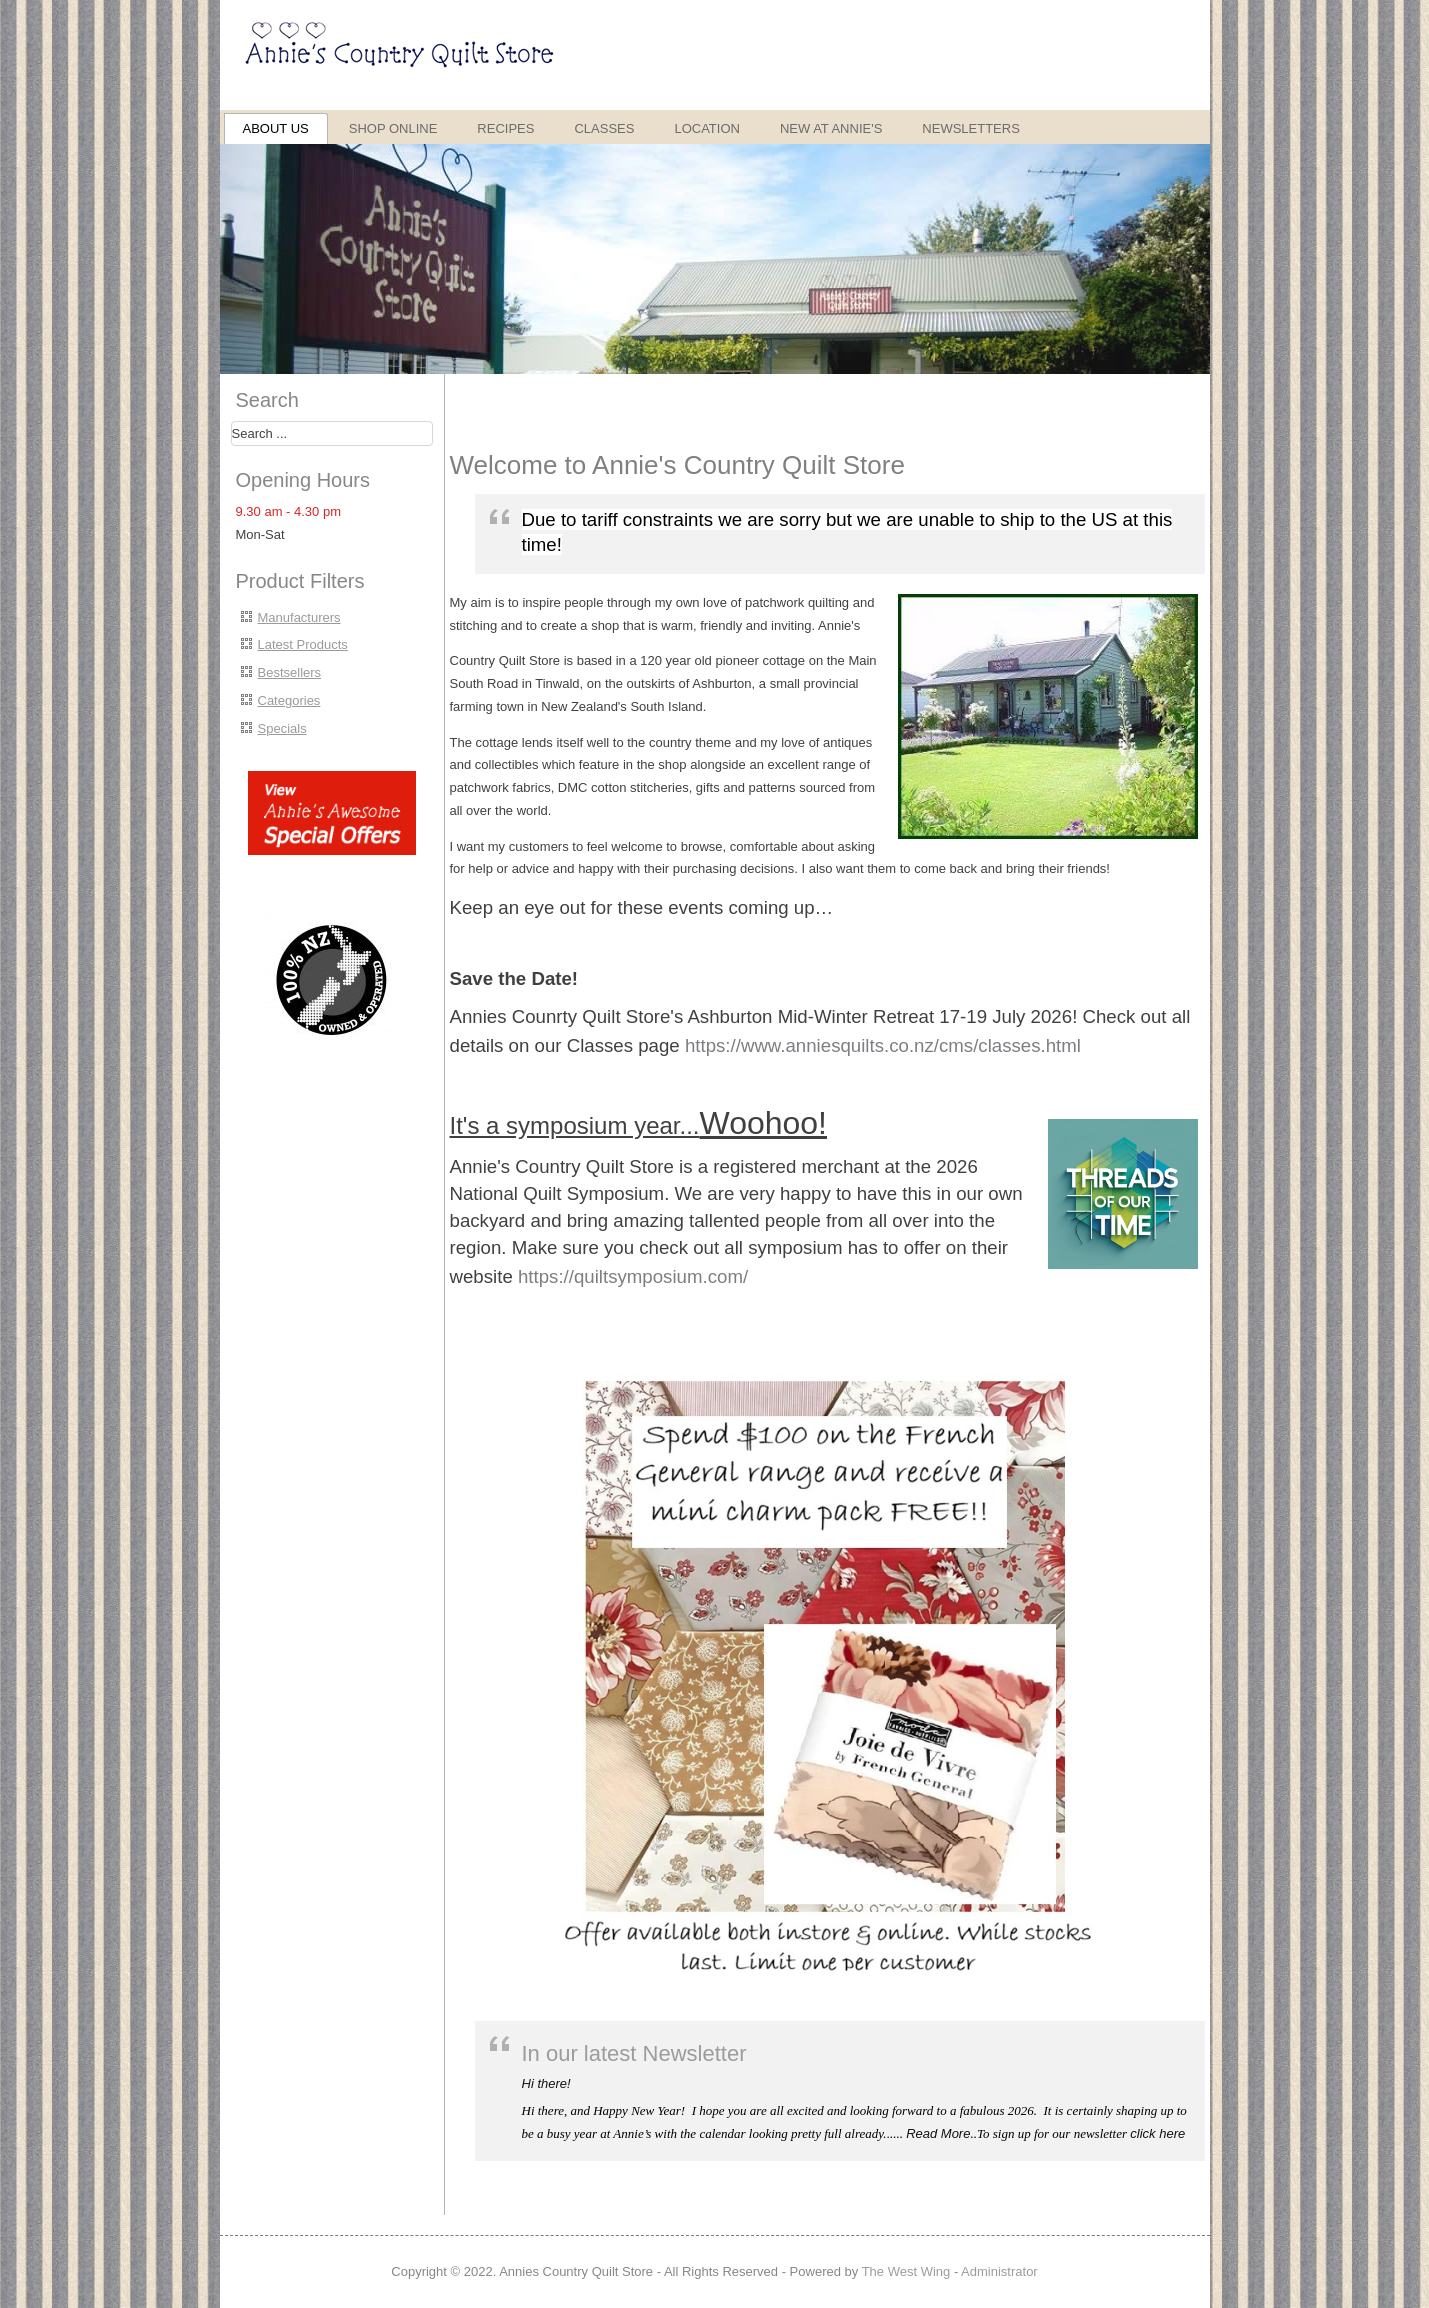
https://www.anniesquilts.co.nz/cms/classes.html (883, 1045)
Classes (604, 128)
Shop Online (393, 128)
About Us (276, 128)
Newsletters (971, 128)
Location (707, 128)
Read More (938, 2133)
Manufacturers (299, 617)
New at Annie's (831, 128)
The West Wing (906, 2271)
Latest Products (303, 644)
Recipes (505, 128)
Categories (289, 700)
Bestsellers (290, 672)
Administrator (999, 2271)
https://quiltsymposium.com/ (633, 1276)
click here (1157, 2133)
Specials (282, 728)
